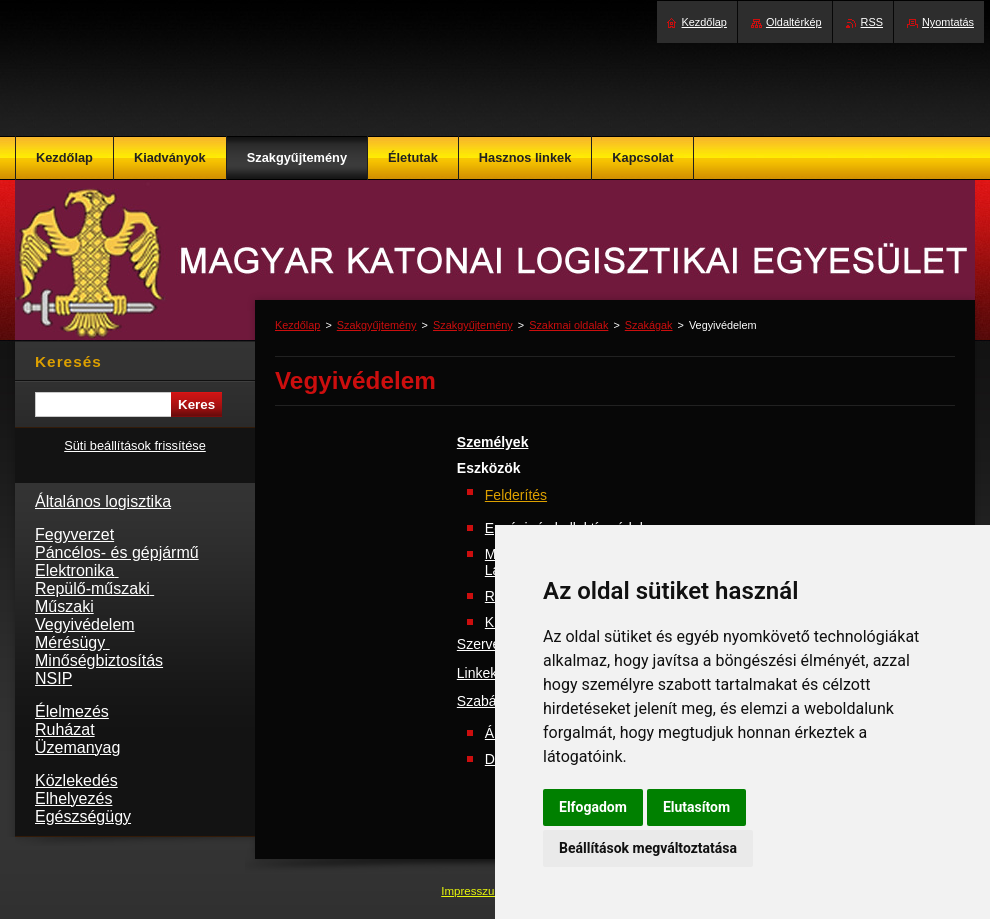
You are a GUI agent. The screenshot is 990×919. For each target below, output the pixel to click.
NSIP (53, 678)
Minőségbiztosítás (99, 660)
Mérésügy (72, 642)
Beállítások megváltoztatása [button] (648, 848)
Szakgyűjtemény (377, 325)
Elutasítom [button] (696, 807)
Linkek (477, 673)
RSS (872, 22)
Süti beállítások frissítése (135, 445)
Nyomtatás (948, 22)
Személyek (493, 442)
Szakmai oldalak (568, 325)
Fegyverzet (74, 534)
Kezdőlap (297, 325)
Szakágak (649, 325)
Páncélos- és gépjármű (117, 552)
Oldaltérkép (794, 22)
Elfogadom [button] (593, 807)
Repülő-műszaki (94, 588)
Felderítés (516, 495)
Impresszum (474, 891)
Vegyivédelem (85, 624)
